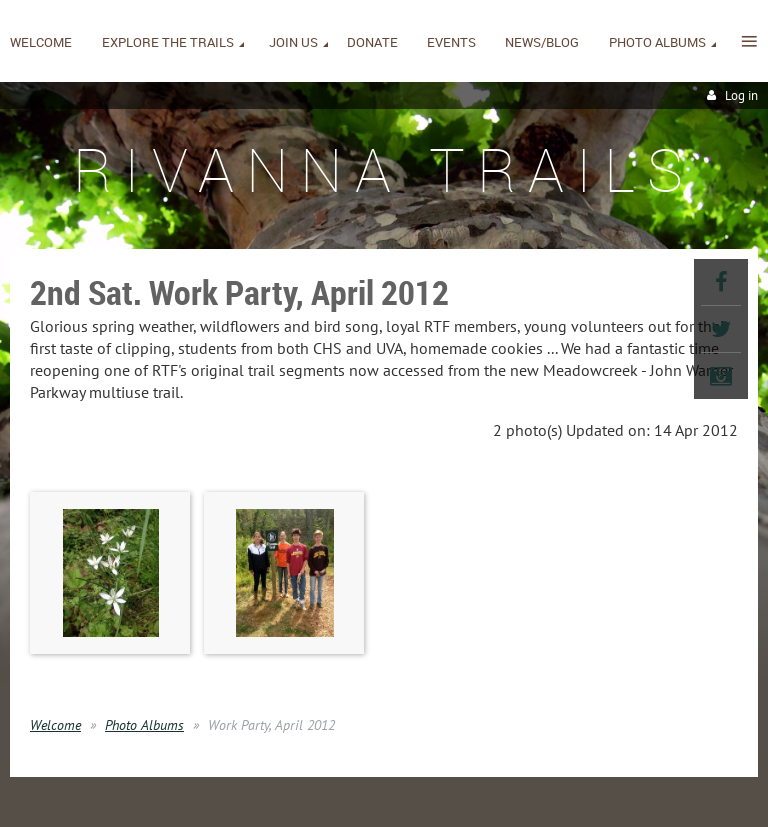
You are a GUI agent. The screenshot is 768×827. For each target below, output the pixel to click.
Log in (741, 95)
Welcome (55, 725)
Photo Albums (144, 725)
